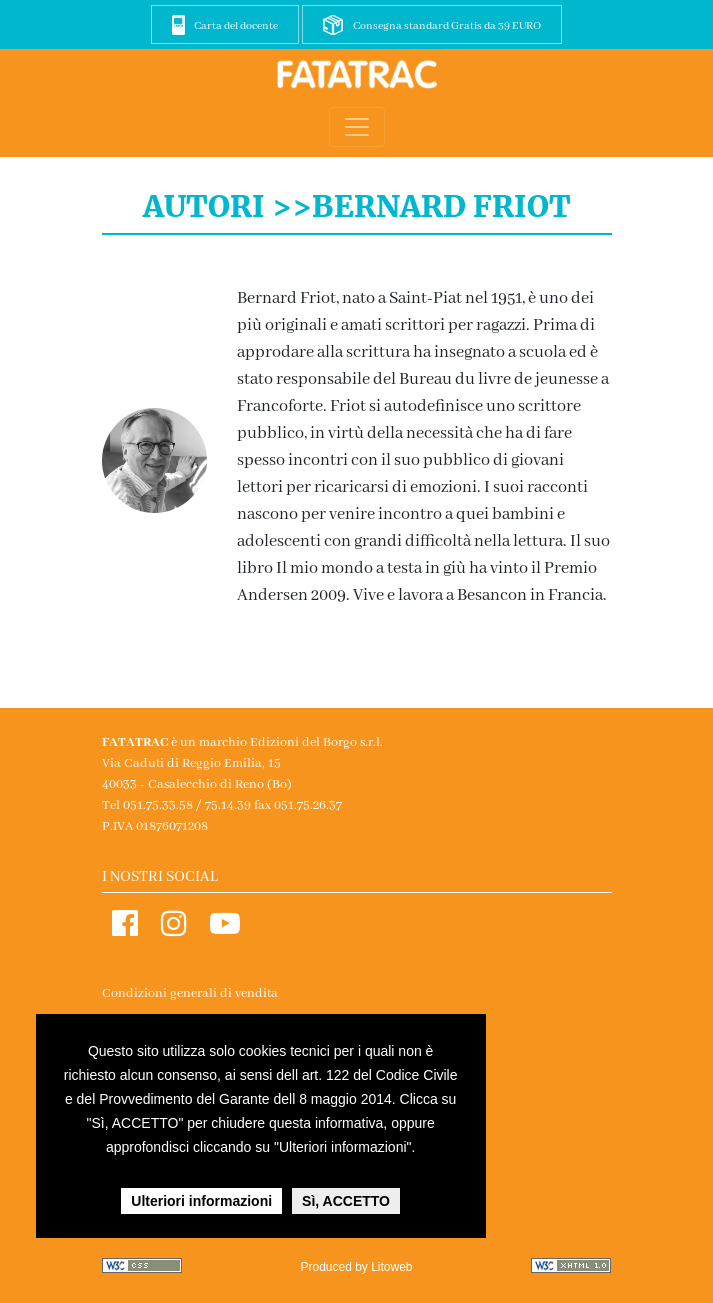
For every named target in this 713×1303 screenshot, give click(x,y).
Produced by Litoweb (356, 1267)
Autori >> (227, 206)
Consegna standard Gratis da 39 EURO (447, 26)
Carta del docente (236, 26)
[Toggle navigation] (357, 127)
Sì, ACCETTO (346, 1201)
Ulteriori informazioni (201, 1201)
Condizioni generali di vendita (190, 993)
